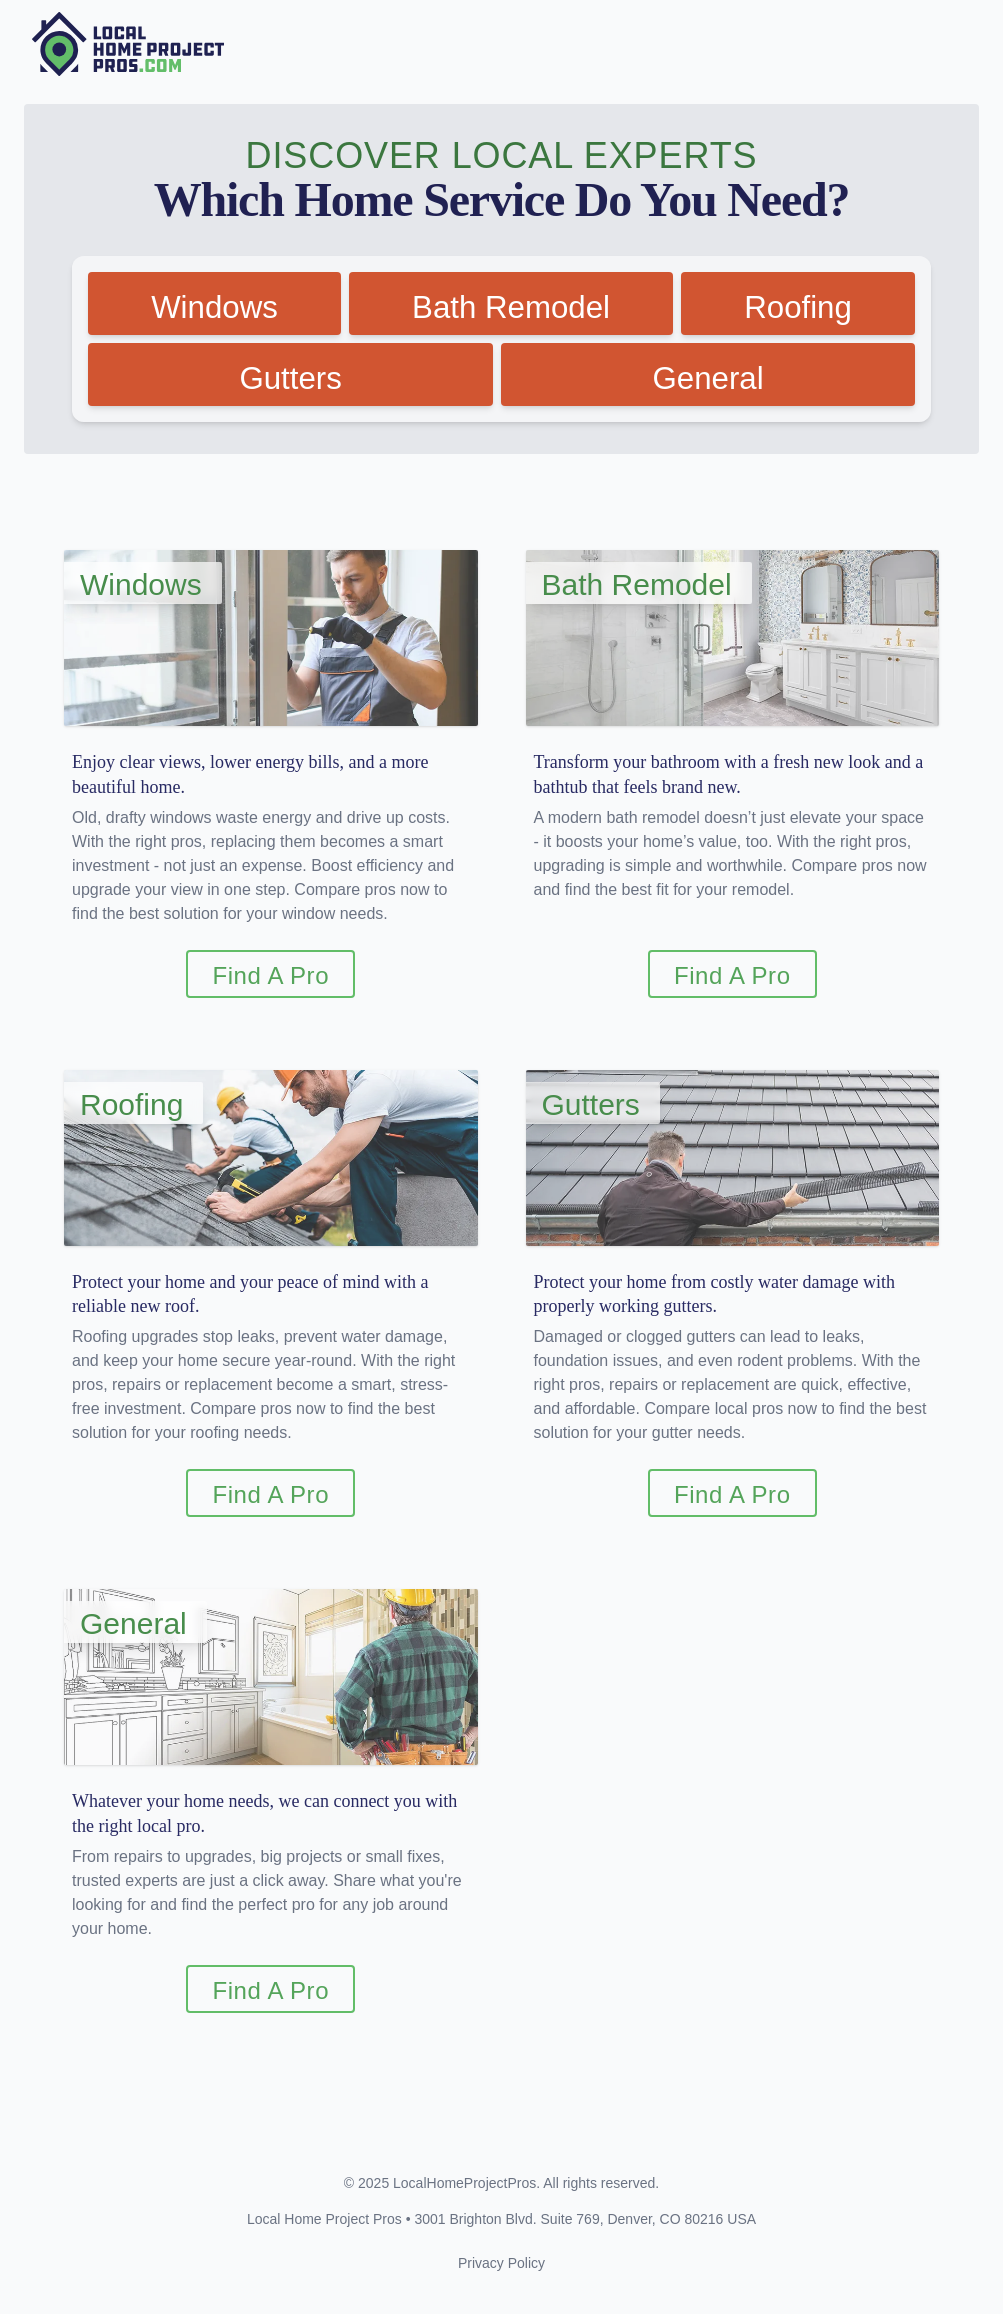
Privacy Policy (501, 2272)
